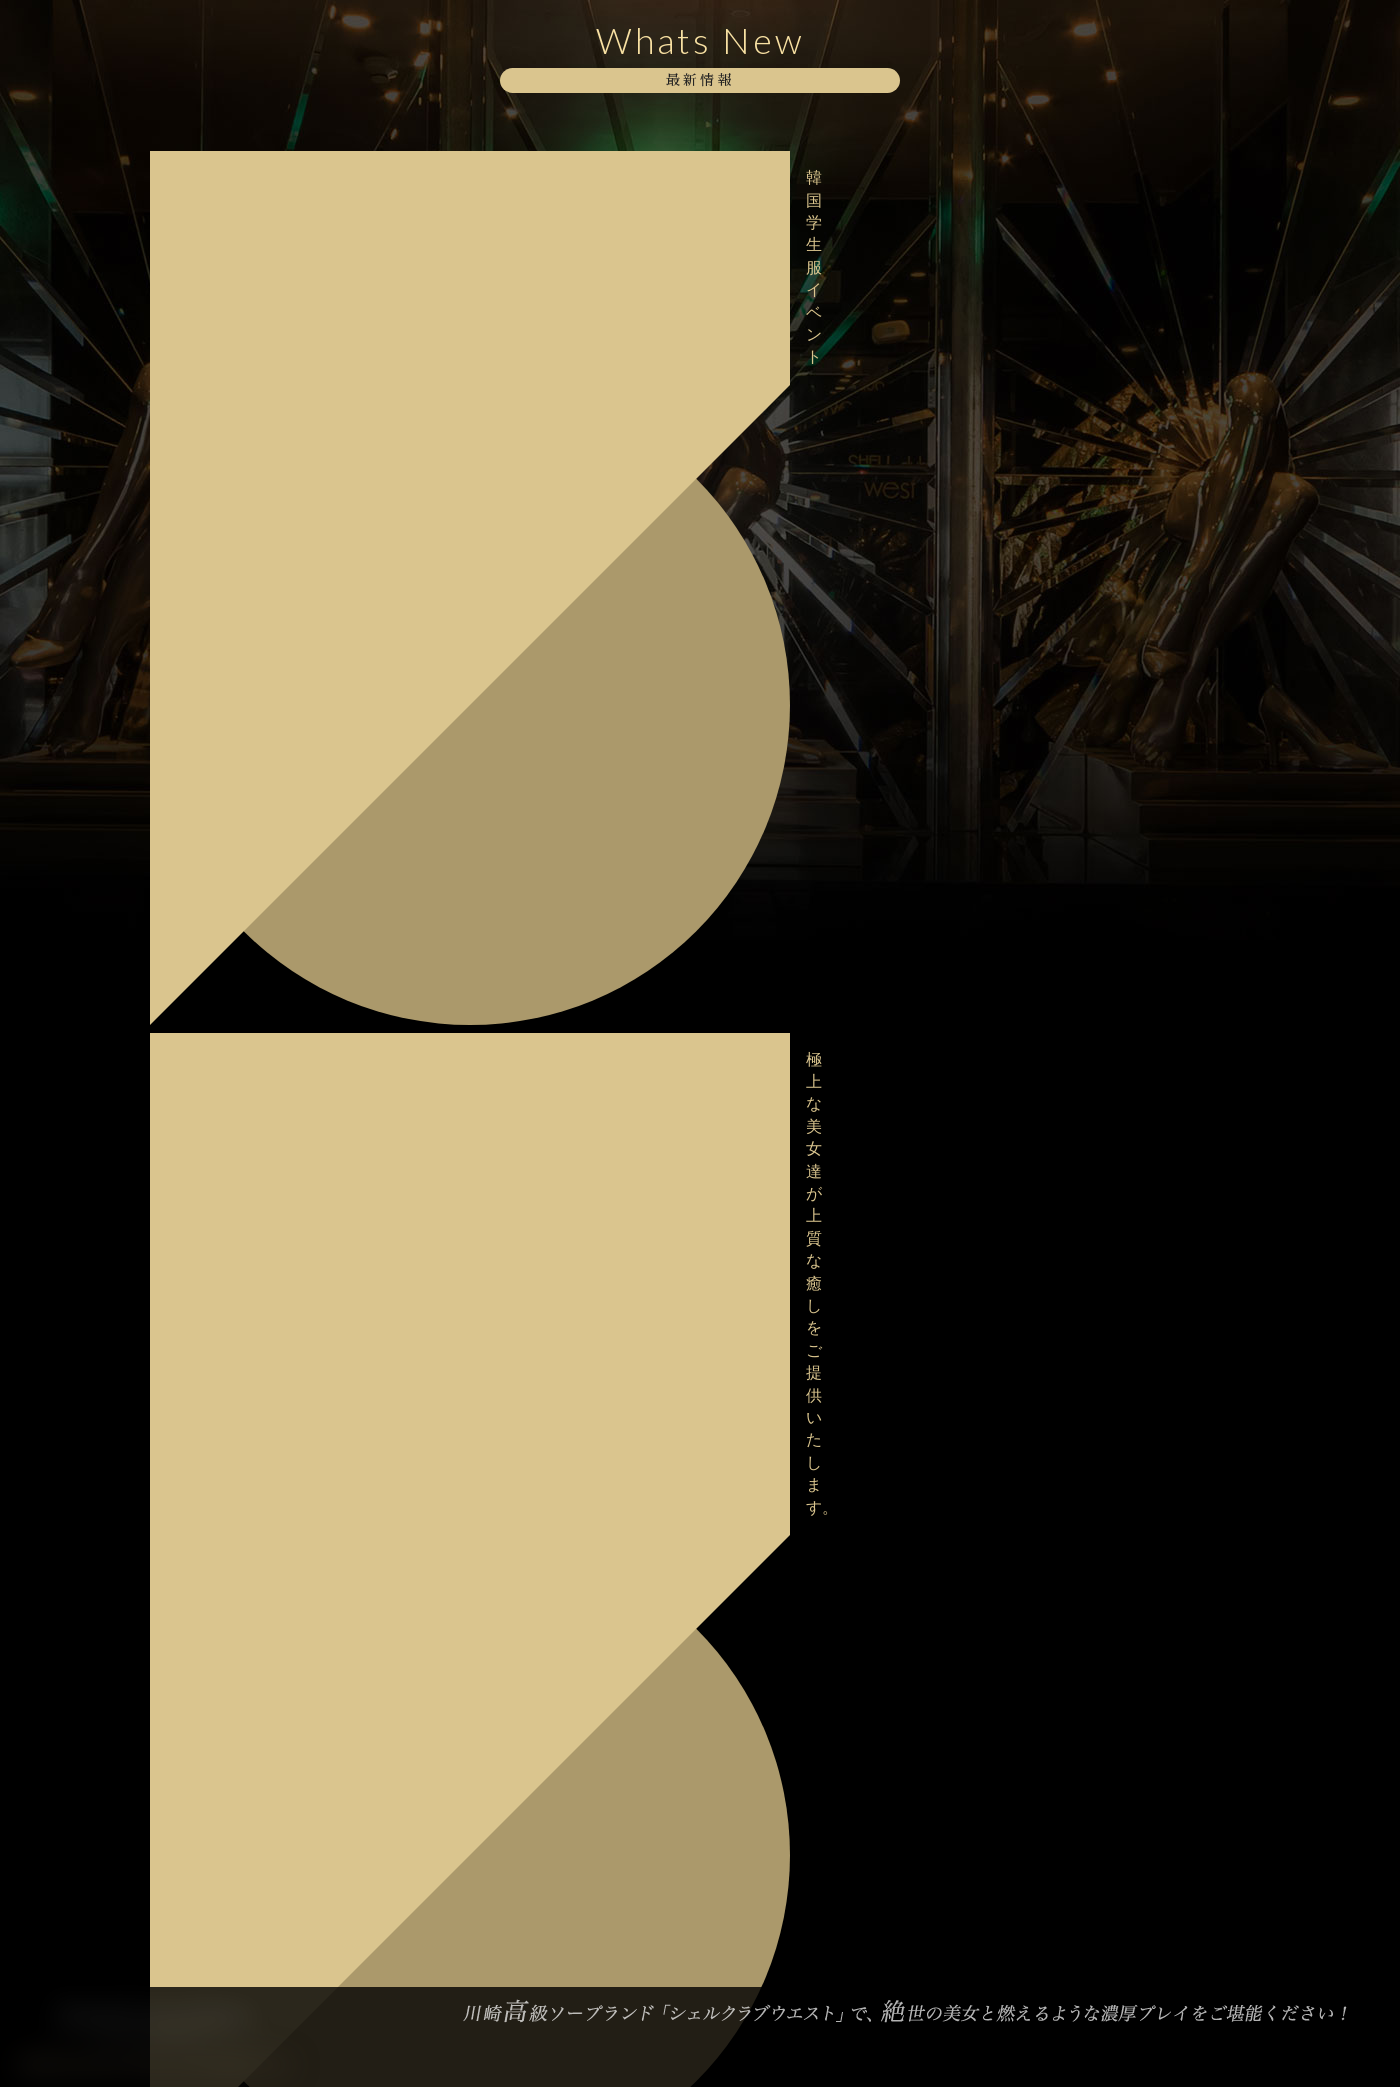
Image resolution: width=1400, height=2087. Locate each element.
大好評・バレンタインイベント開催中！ (276, 1335)
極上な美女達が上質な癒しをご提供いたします (283, 478)
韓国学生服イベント (227, 169)
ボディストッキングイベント (255, 534)
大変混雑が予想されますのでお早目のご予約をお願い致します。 (283, 907)
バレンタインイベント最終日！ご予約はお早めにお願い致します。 (283, 1271)
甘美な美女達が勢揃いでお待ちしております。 (283, 780)
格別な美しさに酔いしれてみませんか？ (276, 716)
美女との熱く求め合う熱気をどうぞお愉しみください (283, 351)
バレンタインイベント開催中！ (262, 1391)
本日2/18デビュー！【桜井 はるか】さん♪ (282, 970)
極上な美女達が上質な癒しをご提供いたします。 (283, 224)
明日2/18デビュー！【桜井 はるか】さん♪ (282, 1034)
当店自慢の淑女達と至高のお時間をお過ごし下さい (283, 415)
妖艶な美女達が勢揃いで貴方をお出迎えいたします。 (283, 288)
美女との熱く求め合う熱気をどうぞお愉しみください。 (283, 652)
